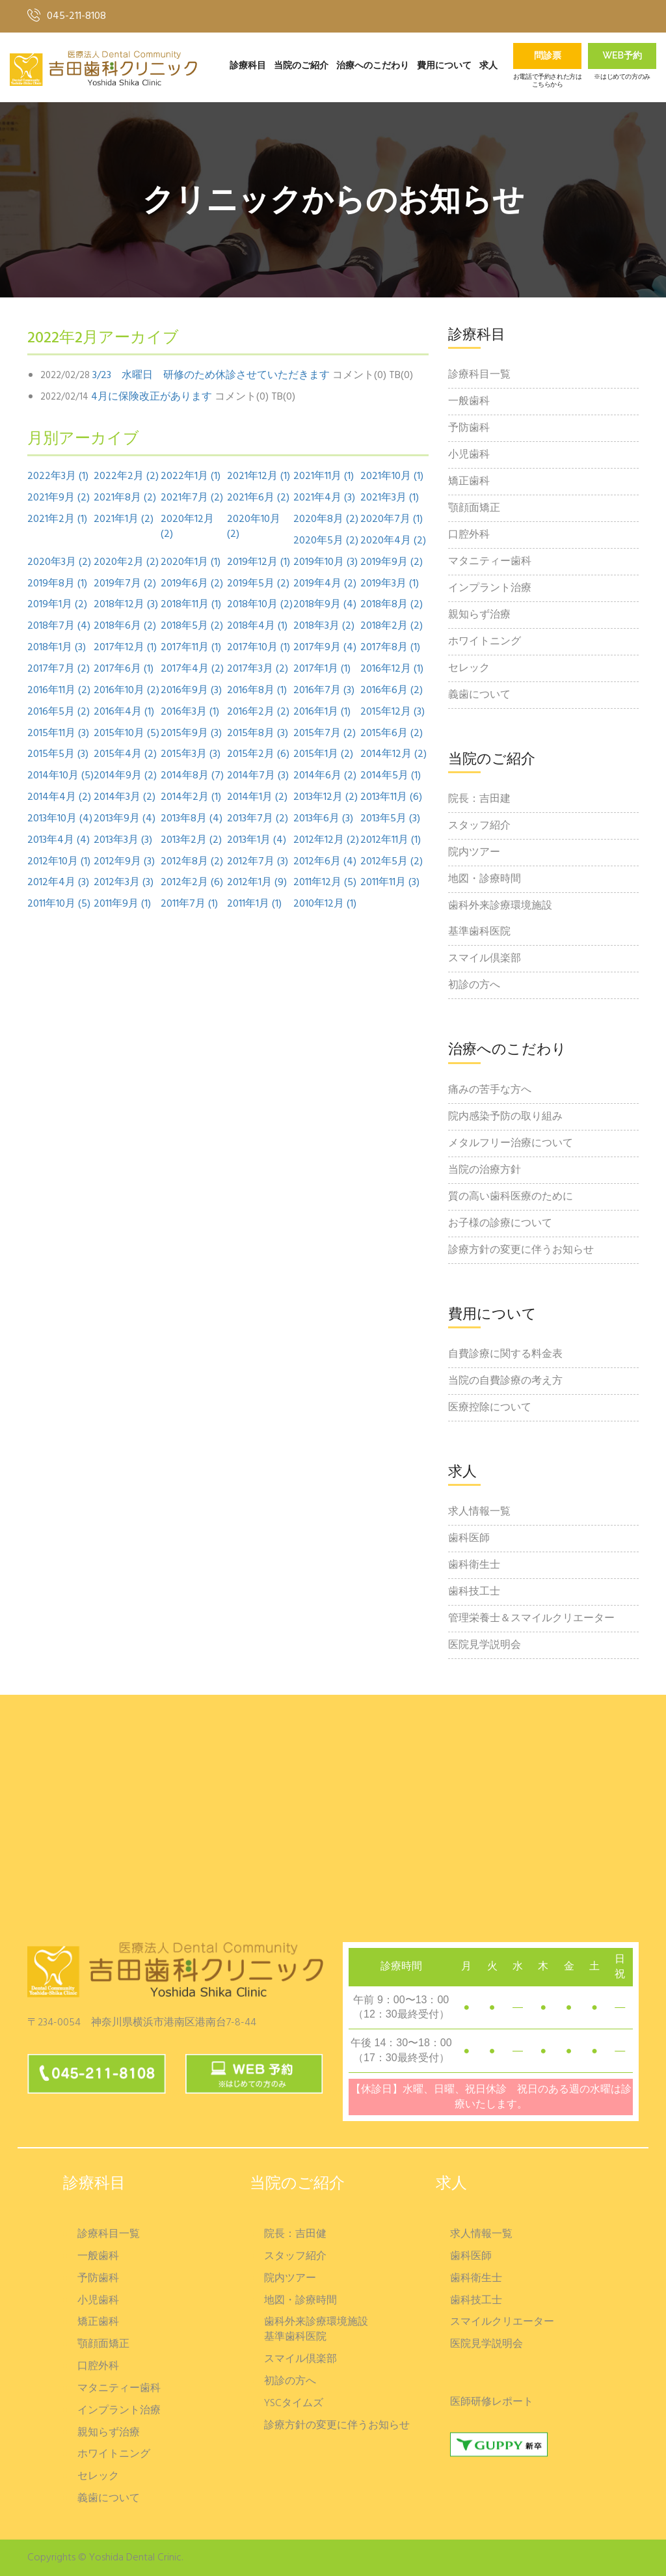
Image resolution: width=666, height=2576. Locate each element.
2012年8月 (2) (192, 862)
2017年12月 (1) (125, 647)
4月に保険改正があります (151, 397)
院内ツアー (474, 852)
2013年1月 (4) (256, 840)
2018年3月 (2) (323, 626)
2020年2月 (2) (126, 562)
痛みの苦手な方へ (489, 1090)
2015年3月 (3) (190, 754)
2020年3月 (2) (59, 562)
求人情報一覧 (479, 1511)
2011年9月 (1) (122, 904)
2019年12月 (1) (258, 562)
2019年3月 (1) (389, 584)
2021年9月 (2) (58, 498)
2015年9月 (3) (191, 733)
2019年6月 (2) (192, 584)
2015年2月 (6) (258, 754)
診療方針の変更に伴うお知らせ (521, 1250)
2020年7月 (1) (391, 519)
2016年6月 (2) (391, 690)
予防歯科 (469, 428)
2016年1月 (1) (322, 712)
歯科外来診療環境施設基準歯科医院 (500, 918)
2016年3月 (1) (190, 712)
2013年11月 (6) (391, 797)
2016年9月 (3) (191, 690)
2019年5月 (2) (258, 584)
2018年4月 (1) (257, 626)
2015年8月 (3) (257, 733)
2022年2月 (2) (126, 476)
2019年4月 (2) (324, 584)
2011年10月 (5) (58, 904)
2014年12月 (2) (393, 754)
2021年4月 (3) (324, 498)
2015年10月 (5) (126, 733)
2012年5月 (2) (391, 862)
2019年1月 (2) (57, 604)
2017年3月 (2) (257, 669)
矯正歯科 (469, 481)
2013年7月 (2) (257, 819)
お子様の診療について (500, 1223)
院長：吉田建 (479, 799)
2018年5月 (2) (192, 626)
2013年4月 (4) (58, 840)
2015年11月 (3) (58, 733)
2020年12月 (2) (187, 527)
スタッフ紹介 (479, 825)
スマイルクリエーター (502, 2322)
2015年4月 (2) (125, 754)
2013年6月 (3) (323, 819)
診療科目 (248, 66)
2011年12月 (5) (324, 882)
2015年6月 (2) (391, 733)
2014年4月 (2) (59, 797)
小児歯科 (469, 454)
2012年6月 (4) (324, 862)
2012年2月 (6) (192, 882)
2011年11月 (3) (390, 882)
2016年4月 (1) (124, 712)
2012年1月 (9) (257, 882)
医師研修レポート (491, 2402)
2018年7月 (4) (58, 626)
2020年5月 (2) (325, 541)
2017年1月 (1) (322, 669)
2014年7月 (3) (258, 776)
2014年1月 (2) (257, 797)
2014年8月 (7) (192, 776)
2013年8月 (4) (191, 819)
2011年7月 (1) (189, 904)
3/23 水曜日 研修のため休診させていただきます (211, 375)
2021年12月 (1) (258, 476)
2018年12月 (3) (126, 604)
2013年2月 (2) (191, 840)
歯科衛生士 (474, 1565)
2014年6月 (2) (324, 776)
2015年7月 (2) (324, 733)
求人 (488, 66)
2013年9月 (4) (124, 819)
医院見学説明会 (484, 1645)
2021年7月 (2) (192, 498)
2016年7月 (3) (323, 690)
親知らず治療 (479, 615)
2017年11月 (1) (191, 647)
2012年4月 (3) (58, 882)
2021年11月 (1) (323, 476)
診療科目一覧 (479, 374)
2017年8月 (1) (390, 647)
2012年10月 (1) (58, 862)
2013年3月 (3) (123, 840)
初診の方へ (474, 985)
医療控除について (489, 1407)
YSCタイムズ (293, 2403)
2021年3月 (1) (389, 498)
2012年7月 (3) (257, 862)
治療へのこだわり (372, 66)
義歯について (479, 695)
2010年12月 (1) (324, 904)
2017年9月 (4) (324, 647)
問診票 (547, 57)
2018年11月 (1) (191, 604)
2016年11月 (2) (58, 690)
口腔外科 (469, 535)
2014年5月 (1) (390, 776)
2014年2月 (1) (191, 797)
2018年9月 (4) (324, 604)
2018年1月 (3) (56, 647)
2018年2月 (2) (391, 626)
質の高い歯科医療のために (510, 1196)
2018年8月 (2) (391, 604)
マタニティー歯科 (489, 561)
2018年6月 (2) (125, 626)
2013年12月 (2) (325, 797)
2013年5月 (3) (390, 819)
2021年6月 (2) (258, 498)
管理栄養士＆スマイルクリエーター (531, 1618)
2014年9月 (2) (125, 776)
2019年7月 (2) (125, 584)
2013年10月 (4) (59, 819)
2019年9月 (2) (391, 562)
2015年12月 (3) (392, 712)
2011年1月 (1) (254, 904)
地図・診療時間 (484, 879)
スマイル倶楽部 (484, 958)
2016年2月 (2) (258, 712)
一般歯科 (469, 401)
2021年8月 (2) (125, 498)
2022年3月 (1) (57, 476)
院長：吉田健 (295, 2234)
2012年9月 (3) (124, 862)
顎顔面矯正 (474, 508)
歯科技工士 (474, 1591)
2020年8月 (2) (325, 519)
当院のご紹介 (301, 66)
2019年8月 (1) (57, 584)
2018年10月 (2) (260, 604)
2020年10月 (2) (253, 527)
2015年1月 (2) (323, 754)
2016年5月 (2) (58, 712)
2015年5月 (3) (57, 754)
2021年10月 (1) (391, 476)
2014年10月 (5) (60, 776)
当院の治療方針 (484, 1170)
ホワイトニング (484, 641)
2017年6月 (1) (123, 669)
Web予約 (622, 57)
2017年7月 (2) (58, 669)
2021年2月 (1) (57, 519)
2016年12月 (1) (391, 669)
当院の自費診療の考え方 (505, 1381)
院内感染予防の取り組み (505, 1116)
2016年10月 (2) (126, 690)
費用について (444, 66)
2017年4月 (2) (192, 669)
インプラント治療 (489, 588)
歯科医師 (469, 1538)
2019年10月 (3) (325, 562)
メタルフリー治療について (510, 1143)
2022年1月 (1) (190, 476)
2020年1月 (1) (190, 562)
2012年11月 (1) (390, 840)
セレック (469, 668)
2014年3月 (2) (124, 797)
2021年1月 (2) (123, 519)
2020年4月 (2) (393, 541)
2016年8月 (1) (257, 690)
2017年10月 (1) (258, 647)
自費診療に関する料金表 (505, 1354)
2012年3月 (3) (123, 882)
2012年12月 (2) (326, 840)
